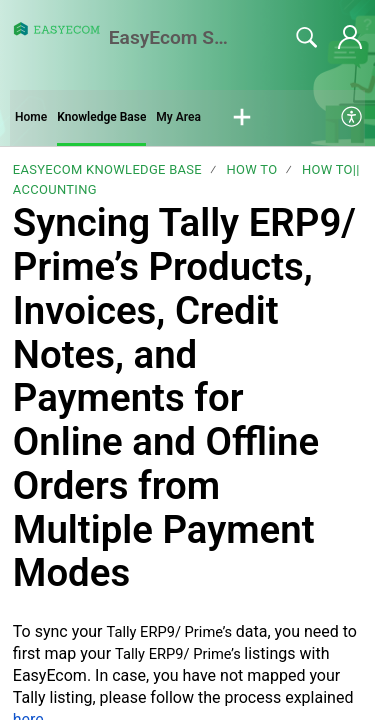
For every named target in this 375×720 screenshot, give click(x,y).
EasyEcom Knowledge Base (107, 169)
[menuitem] (352, 118)
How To (251, 169)
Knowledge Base (101, 117)
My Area (178, 117)
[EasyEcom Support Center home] (57, 29)
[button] (242, 118)
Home (31, 117)
